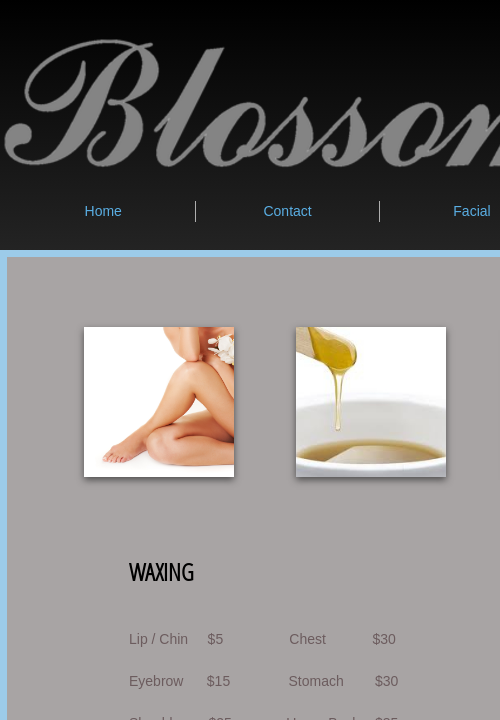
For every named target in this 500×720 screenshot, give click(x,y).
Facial (471, 211)
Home (103, 211)
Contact (287, 211)
